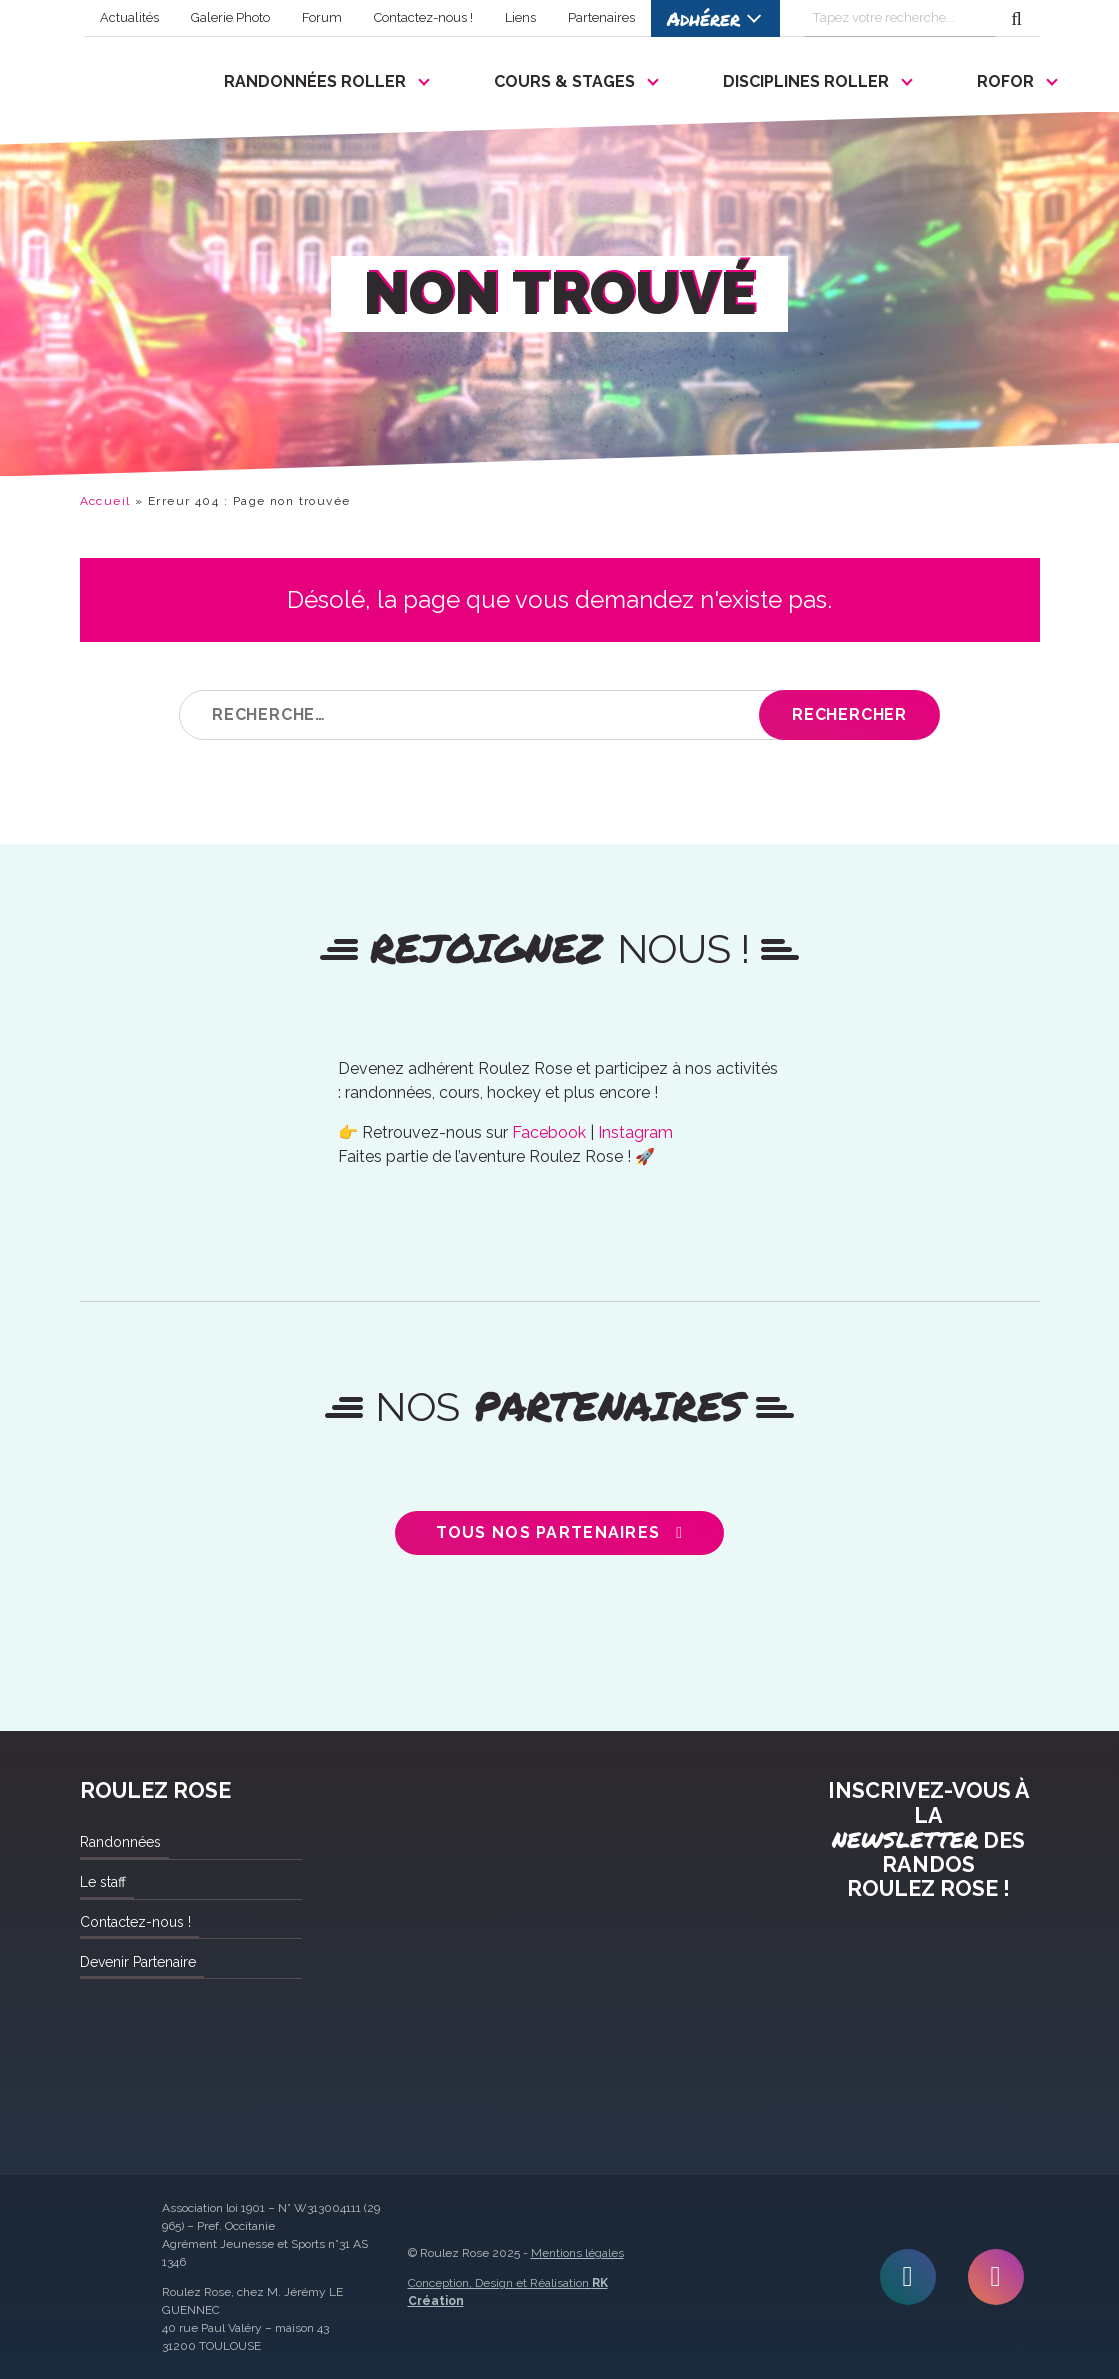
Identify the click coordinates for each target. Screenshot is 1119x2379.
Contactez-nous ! (423, 17)
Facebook (549, 1132)
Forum (322, 17)
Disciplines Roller (806, 81)
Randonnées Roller (315, 81)
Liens (520, 17)
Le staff (103, 1882)
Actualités (129, 17)
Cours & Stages (564, 81)
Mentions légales (577, 2253)
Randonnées (120, 1842)
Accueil (105, 501)
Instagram (635, 1132)
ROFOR (1005, 81)
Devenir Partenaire (138, 1962)
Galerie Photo (230, 17)
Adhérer (703, 18)
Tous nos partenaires (548, 1532)
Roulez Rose (128, 77)
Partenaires (601, 17)
